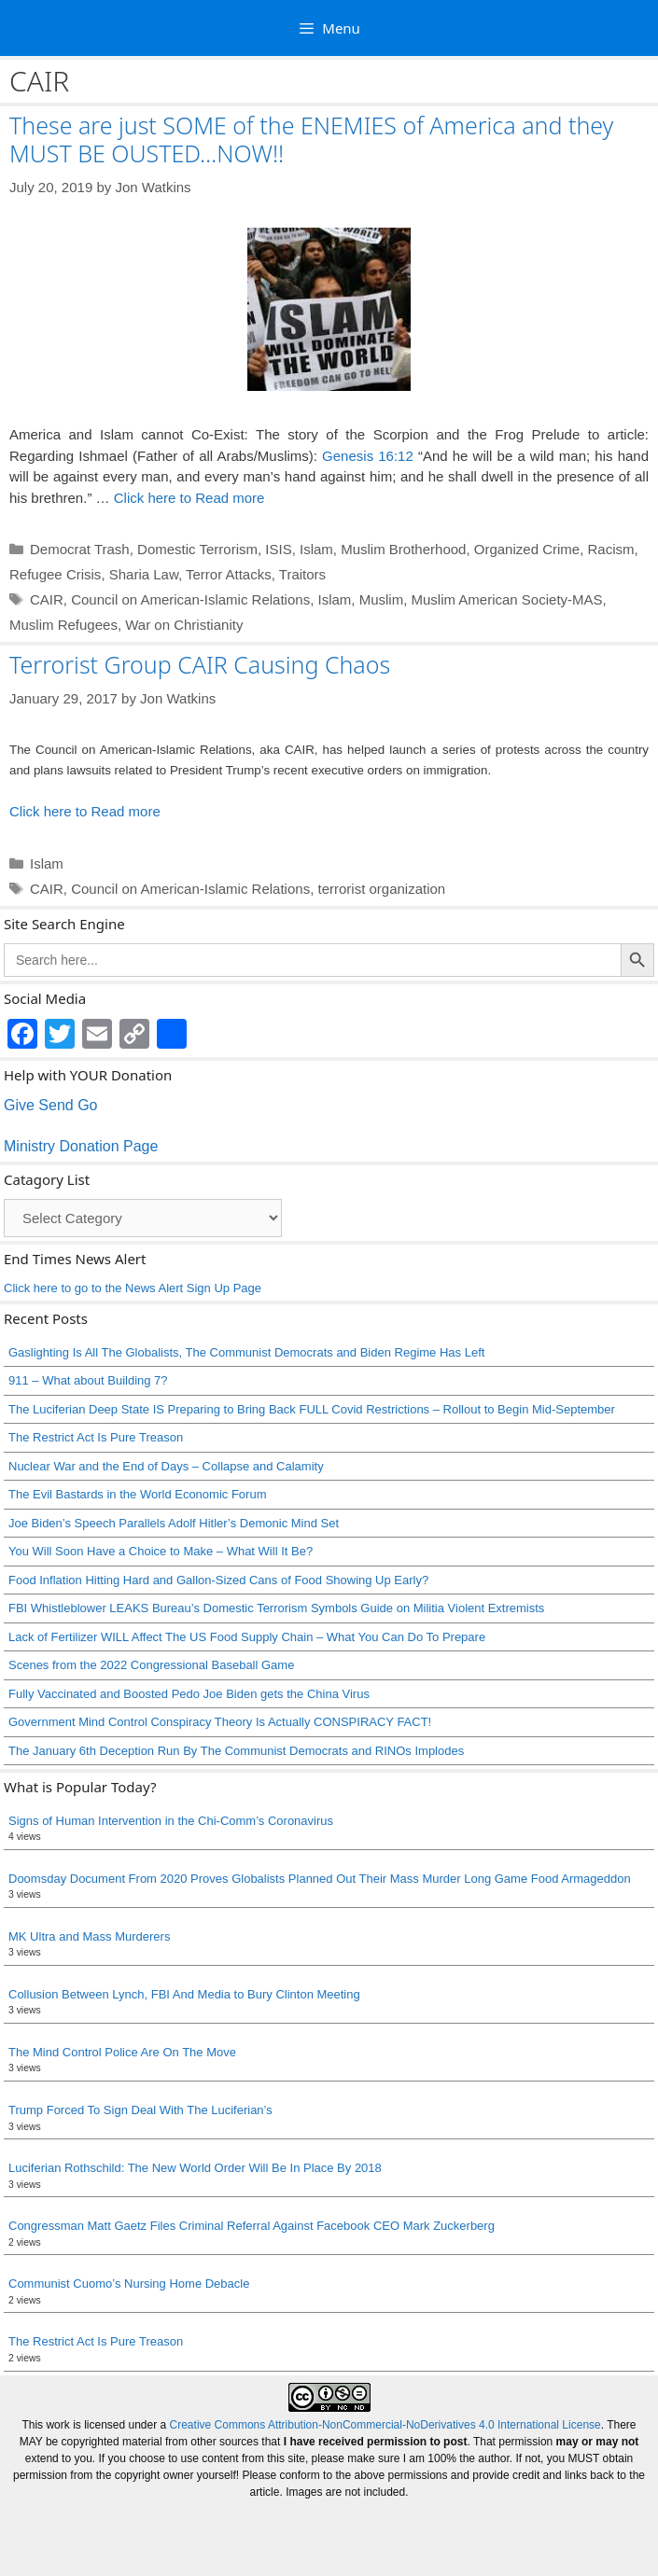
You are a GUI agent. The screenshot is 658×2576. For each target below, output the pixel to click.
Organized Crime (527, 549)
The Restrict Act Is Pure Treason (95, 1437)
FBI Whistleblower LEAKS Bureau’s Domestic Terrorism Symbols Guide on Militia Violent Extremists (276, 1608)
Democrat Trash (80, 549)
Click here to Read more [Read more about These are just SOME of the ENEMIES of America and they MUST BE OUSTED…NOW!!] (189, 498)
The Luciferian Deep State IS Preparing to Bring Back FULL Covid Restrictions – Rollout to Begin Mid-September (311, 1409)
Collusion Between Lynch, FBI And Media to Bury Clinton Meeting (184, 1994)
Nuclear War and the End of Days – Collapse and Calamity (166, 1466)
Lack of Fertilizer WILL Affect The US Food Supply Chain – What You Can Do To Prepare (246, 1637)
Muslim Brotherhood (403, 549)
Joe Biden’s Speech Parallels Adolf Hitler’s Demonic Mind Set (173, 1523)
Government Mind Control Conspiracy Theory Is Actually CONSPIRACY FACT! (219, 1722)
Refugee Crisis (55, 574)
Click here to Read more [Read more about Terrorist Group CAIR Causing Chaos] (85, 811)
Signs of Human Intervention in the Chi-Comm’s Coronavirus (170, 1821)
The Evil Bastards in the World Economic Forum (137, 1494)
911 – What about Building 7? (88, 1380)
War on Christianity (184, 625)
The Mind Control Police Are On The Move (122, 2052)
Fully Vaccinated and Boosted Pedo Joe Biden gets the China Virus (189, 1694)
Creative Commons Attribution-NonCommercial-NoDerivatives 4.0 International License (385, 2424)
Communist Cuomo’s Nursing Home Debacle (128, 2284)
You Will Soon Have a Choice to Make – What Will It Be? (160, 1551)
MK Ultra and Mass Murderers (89, 1936)
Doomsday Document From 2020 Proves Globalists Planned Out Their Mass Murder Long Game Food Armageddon (319, 1879)
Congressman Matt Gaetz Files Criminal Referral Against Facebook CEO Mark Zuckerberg (251, 2226)
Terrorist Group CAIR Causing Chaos (199, 664)
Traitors (302, 574)
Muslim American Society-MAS (507, 599)
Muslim (381, 599)
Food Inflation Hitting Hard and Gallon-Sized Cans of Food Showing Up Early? (218, 1580)
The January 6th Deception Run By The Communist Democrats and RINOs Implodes (236, 1751)
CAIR (46, 599)
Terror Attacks (229, 574)
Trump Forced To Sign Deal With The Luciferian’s (140, 2110)
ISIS (278, 549)
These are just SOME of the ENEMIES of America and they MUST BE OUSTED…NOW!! (311, 139)
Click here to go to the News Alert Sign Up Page (132, 1288)
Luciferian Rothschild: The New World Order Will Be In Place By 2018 (195, 2168)
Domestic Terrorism (197, 549)
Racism (610, 549)
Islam (316, 549)
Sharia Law (143, 574)
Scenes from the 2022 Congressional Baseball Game (151, 1665)
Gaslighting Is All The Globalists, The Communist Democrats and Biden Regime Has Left (246, 1352)
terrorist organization (381, 889)
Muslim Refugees (63, 625)
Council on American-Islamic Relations (190, 599)
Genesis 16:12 (367, 456)
